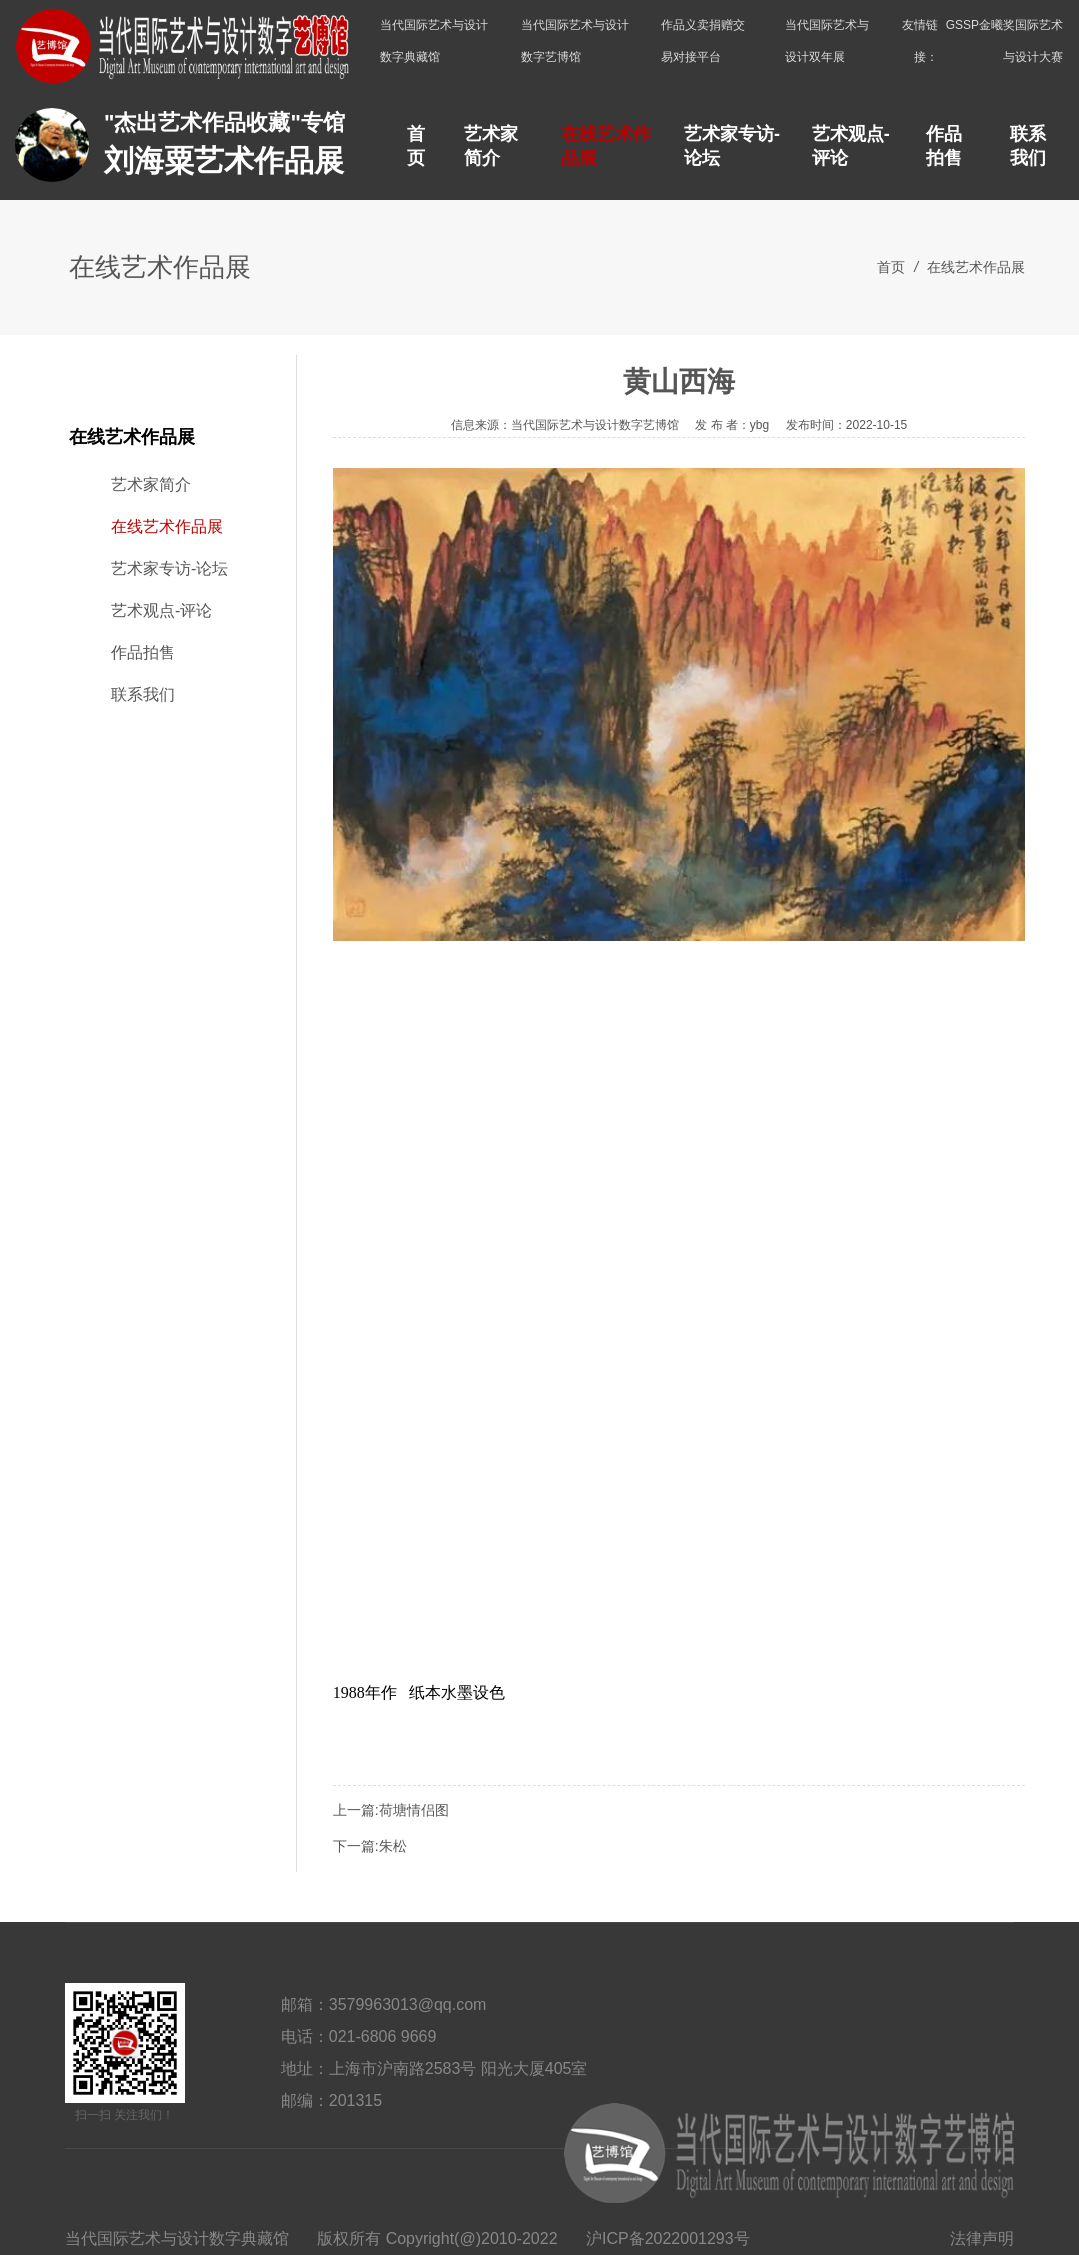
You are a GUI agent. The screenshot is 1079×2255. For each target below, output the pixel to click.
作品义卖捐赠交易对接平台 (703, 41)
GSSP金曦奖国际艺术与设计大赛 (1004, 41)
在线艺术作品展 (606, 146)
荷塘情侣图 (414, 1810)
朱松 (393, 1846)
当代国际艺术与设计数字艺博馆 (575, 41)
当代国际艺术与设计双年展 (827, 41)
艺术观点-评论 (851, 146)
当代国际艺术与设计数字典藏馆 (434, 41)
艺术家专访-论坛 (732, 146)
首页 (416, 146)
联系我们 (1028, 146)
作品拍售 (944, 146)
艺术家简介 (491, 146)
